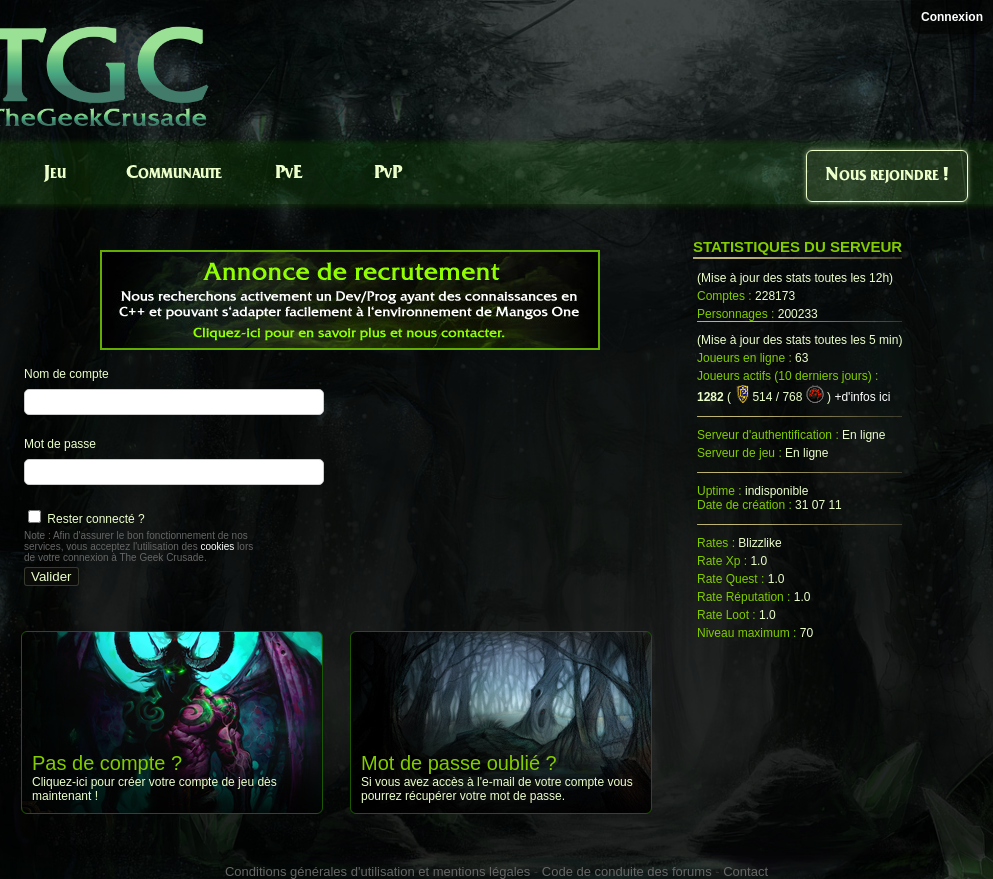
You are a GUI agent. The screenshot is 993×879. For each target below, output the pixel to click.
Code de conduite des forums (627, 871)
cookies (217, 546)
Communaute (174, 173)
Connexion (952, 17)
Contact (745, 871)
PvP (388, 173)
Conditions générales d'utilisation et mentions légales (377, 871)
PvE (288, 173)
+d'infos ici (862, 397)
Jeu (55, 173)
